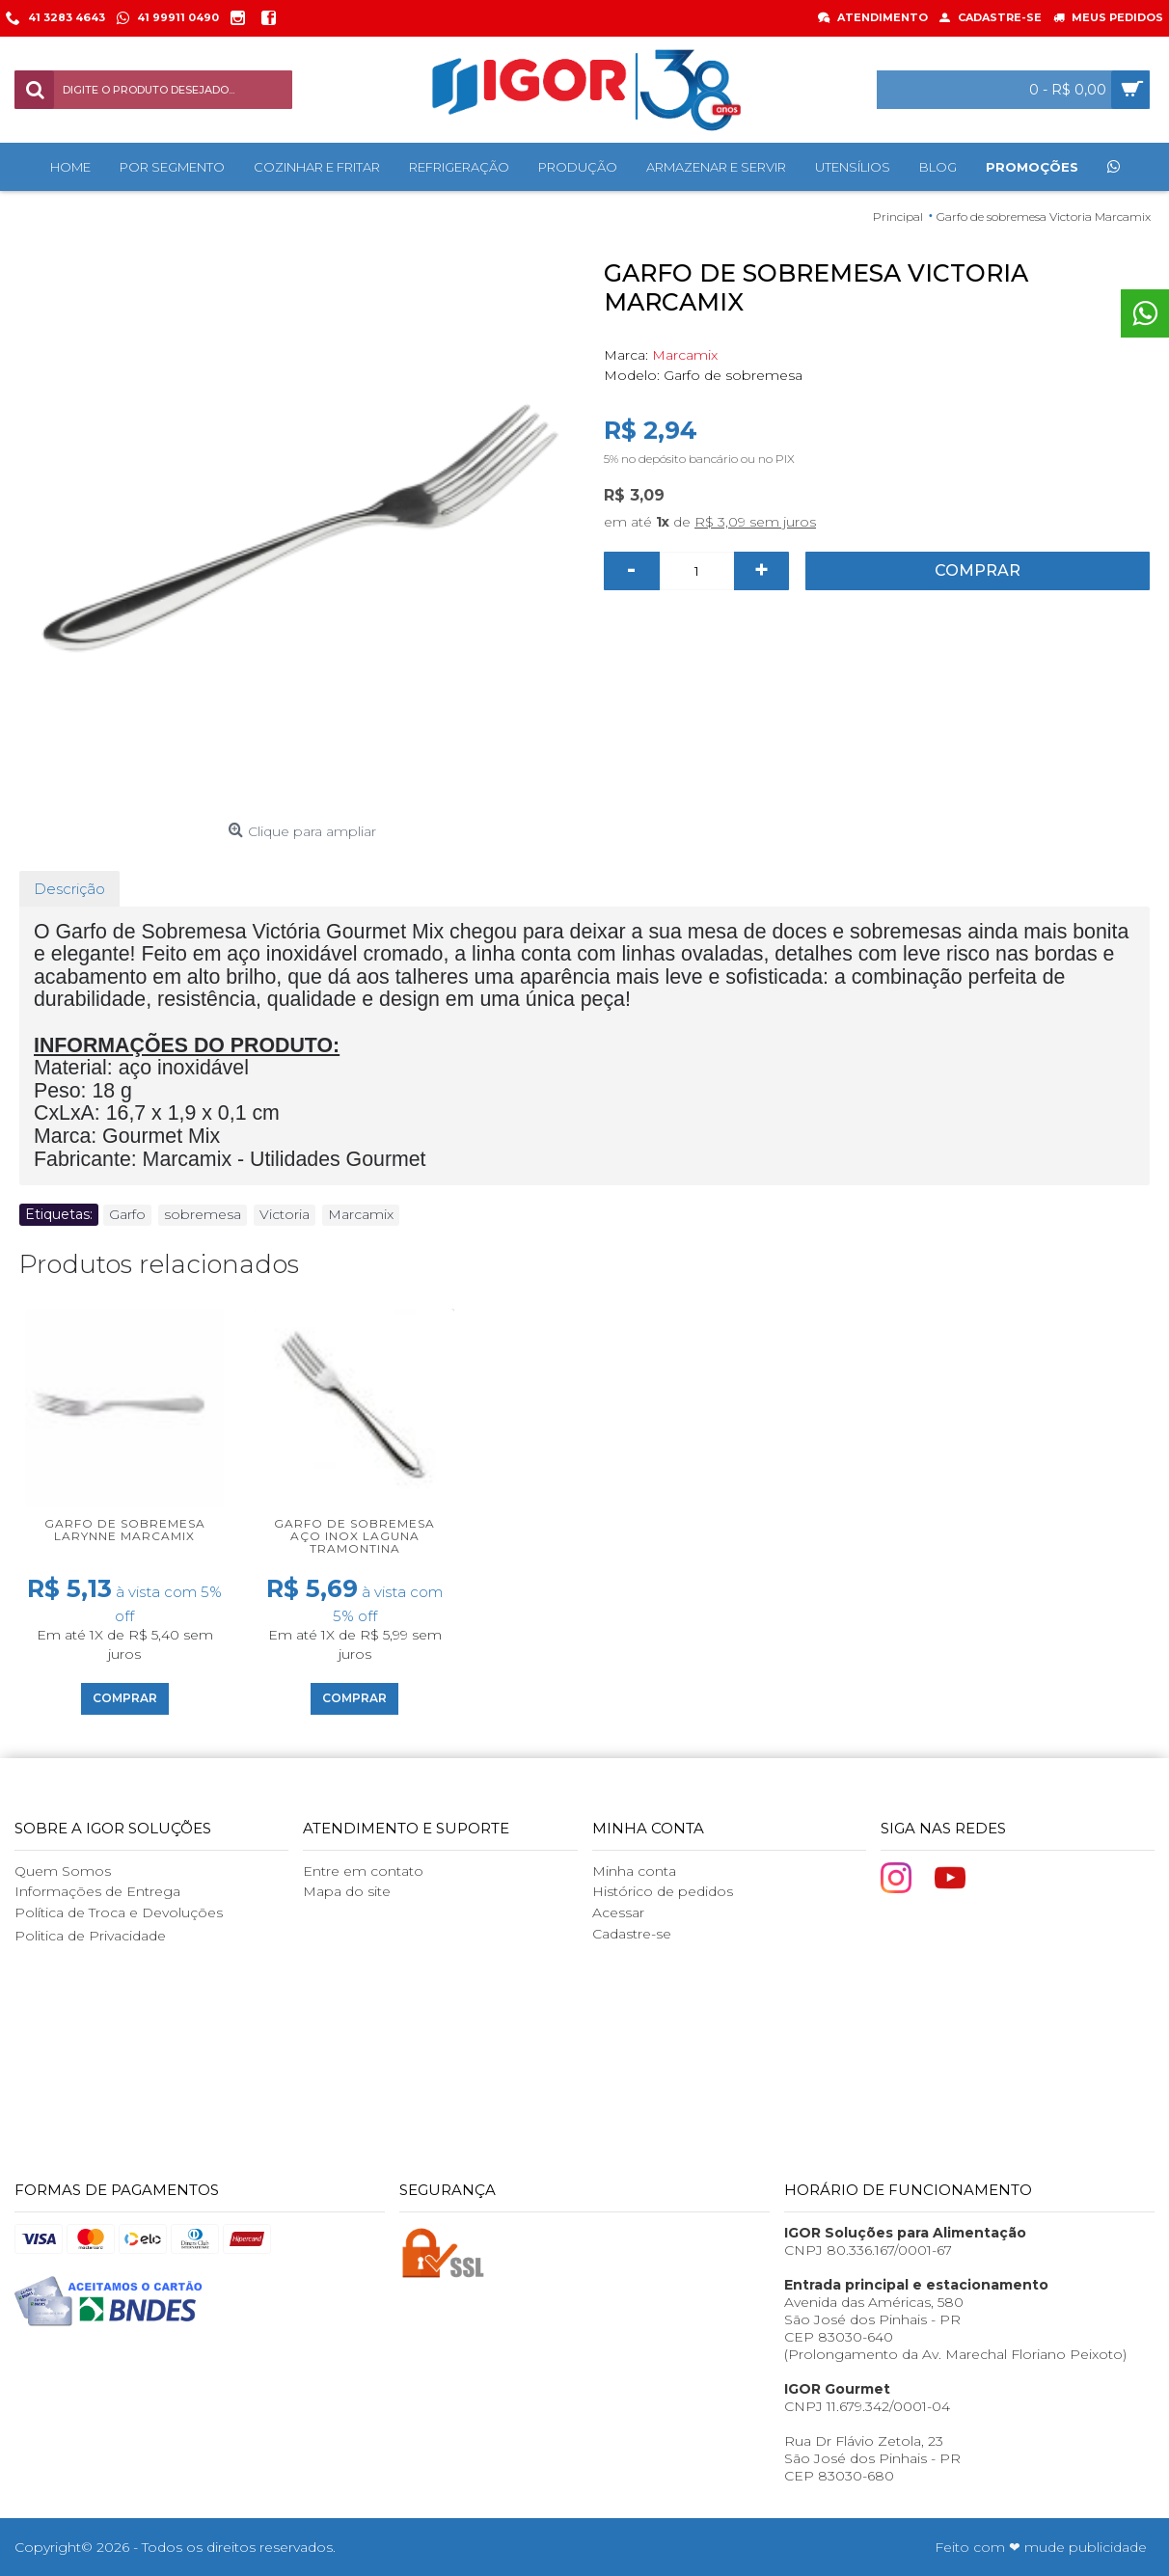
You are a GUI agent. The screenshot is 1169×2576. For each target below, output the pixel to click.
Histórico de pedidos (662, 1891)
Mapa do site (347, 1891)
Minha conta (634, 1871)
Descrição (69, 889)
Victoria (284, 1214)
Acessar (618, 1912)
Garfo (127, 1214)
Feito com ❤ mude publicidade (1041, 2547)
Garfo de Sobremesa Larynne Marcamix (124, 1529)
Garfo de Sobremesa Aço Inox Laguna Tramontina (354, 1536)
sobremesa (202, 1214)
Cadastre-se (631, 1933)
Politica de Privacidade (90, 1935)
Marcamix (685, 355)
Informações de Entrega (97, 1891)
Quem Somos (62, 1871)
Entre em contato (363, 1871)
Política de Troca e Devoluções (118, 1912)
